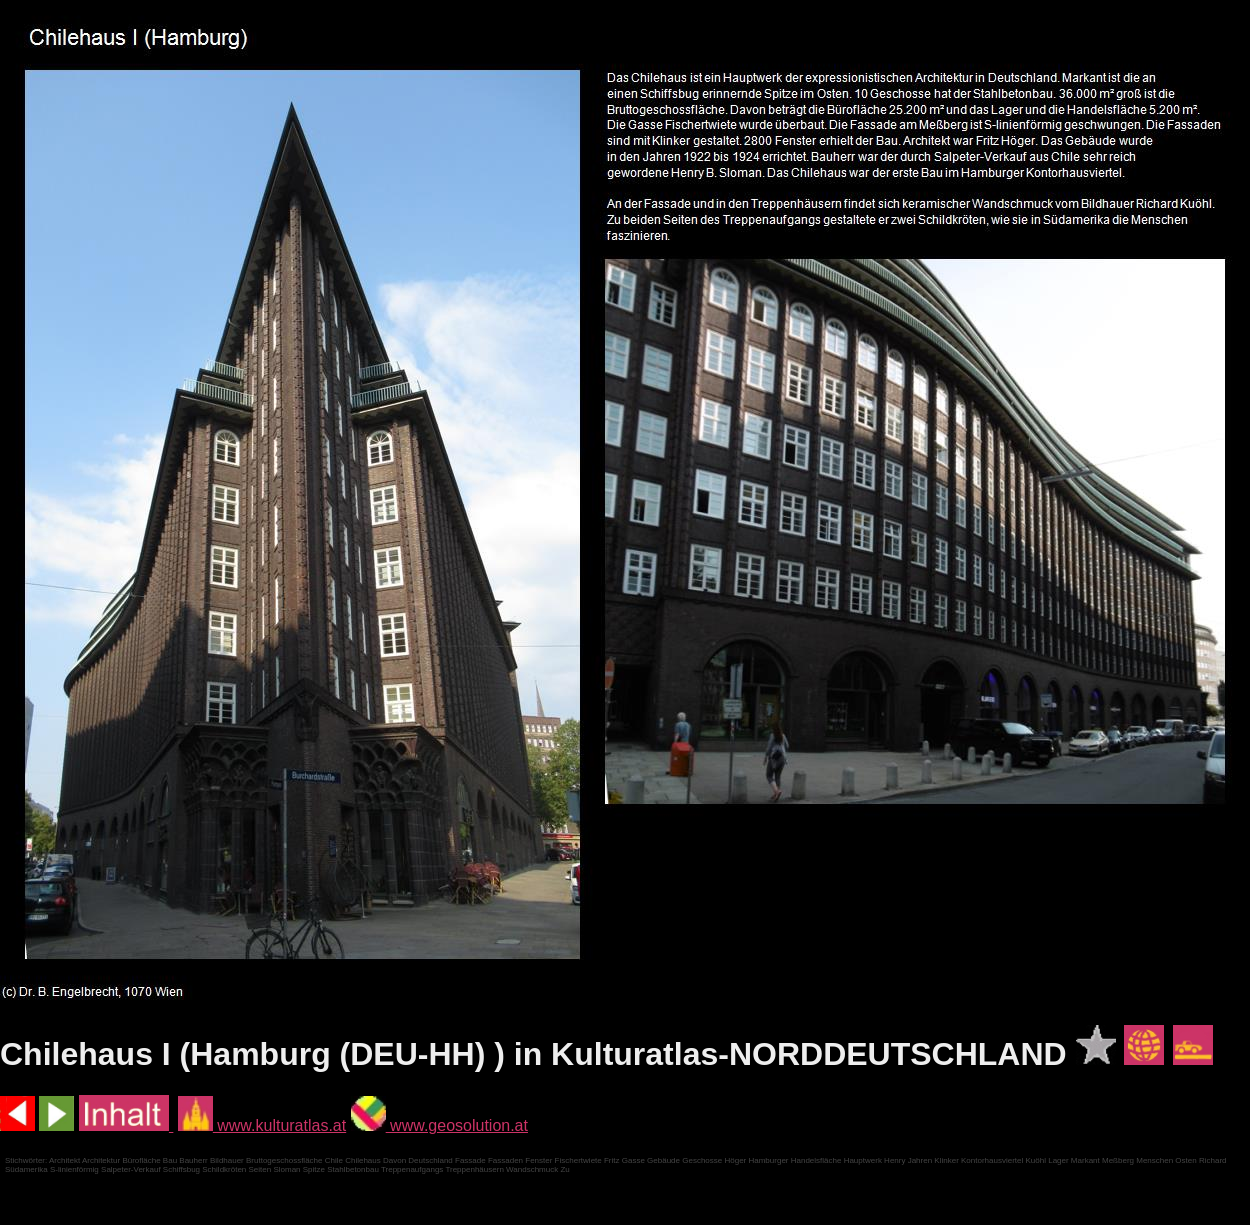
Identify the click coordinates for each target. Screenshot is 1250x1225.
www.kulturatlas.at (262, 1125)
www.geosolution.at (439, 1125)
